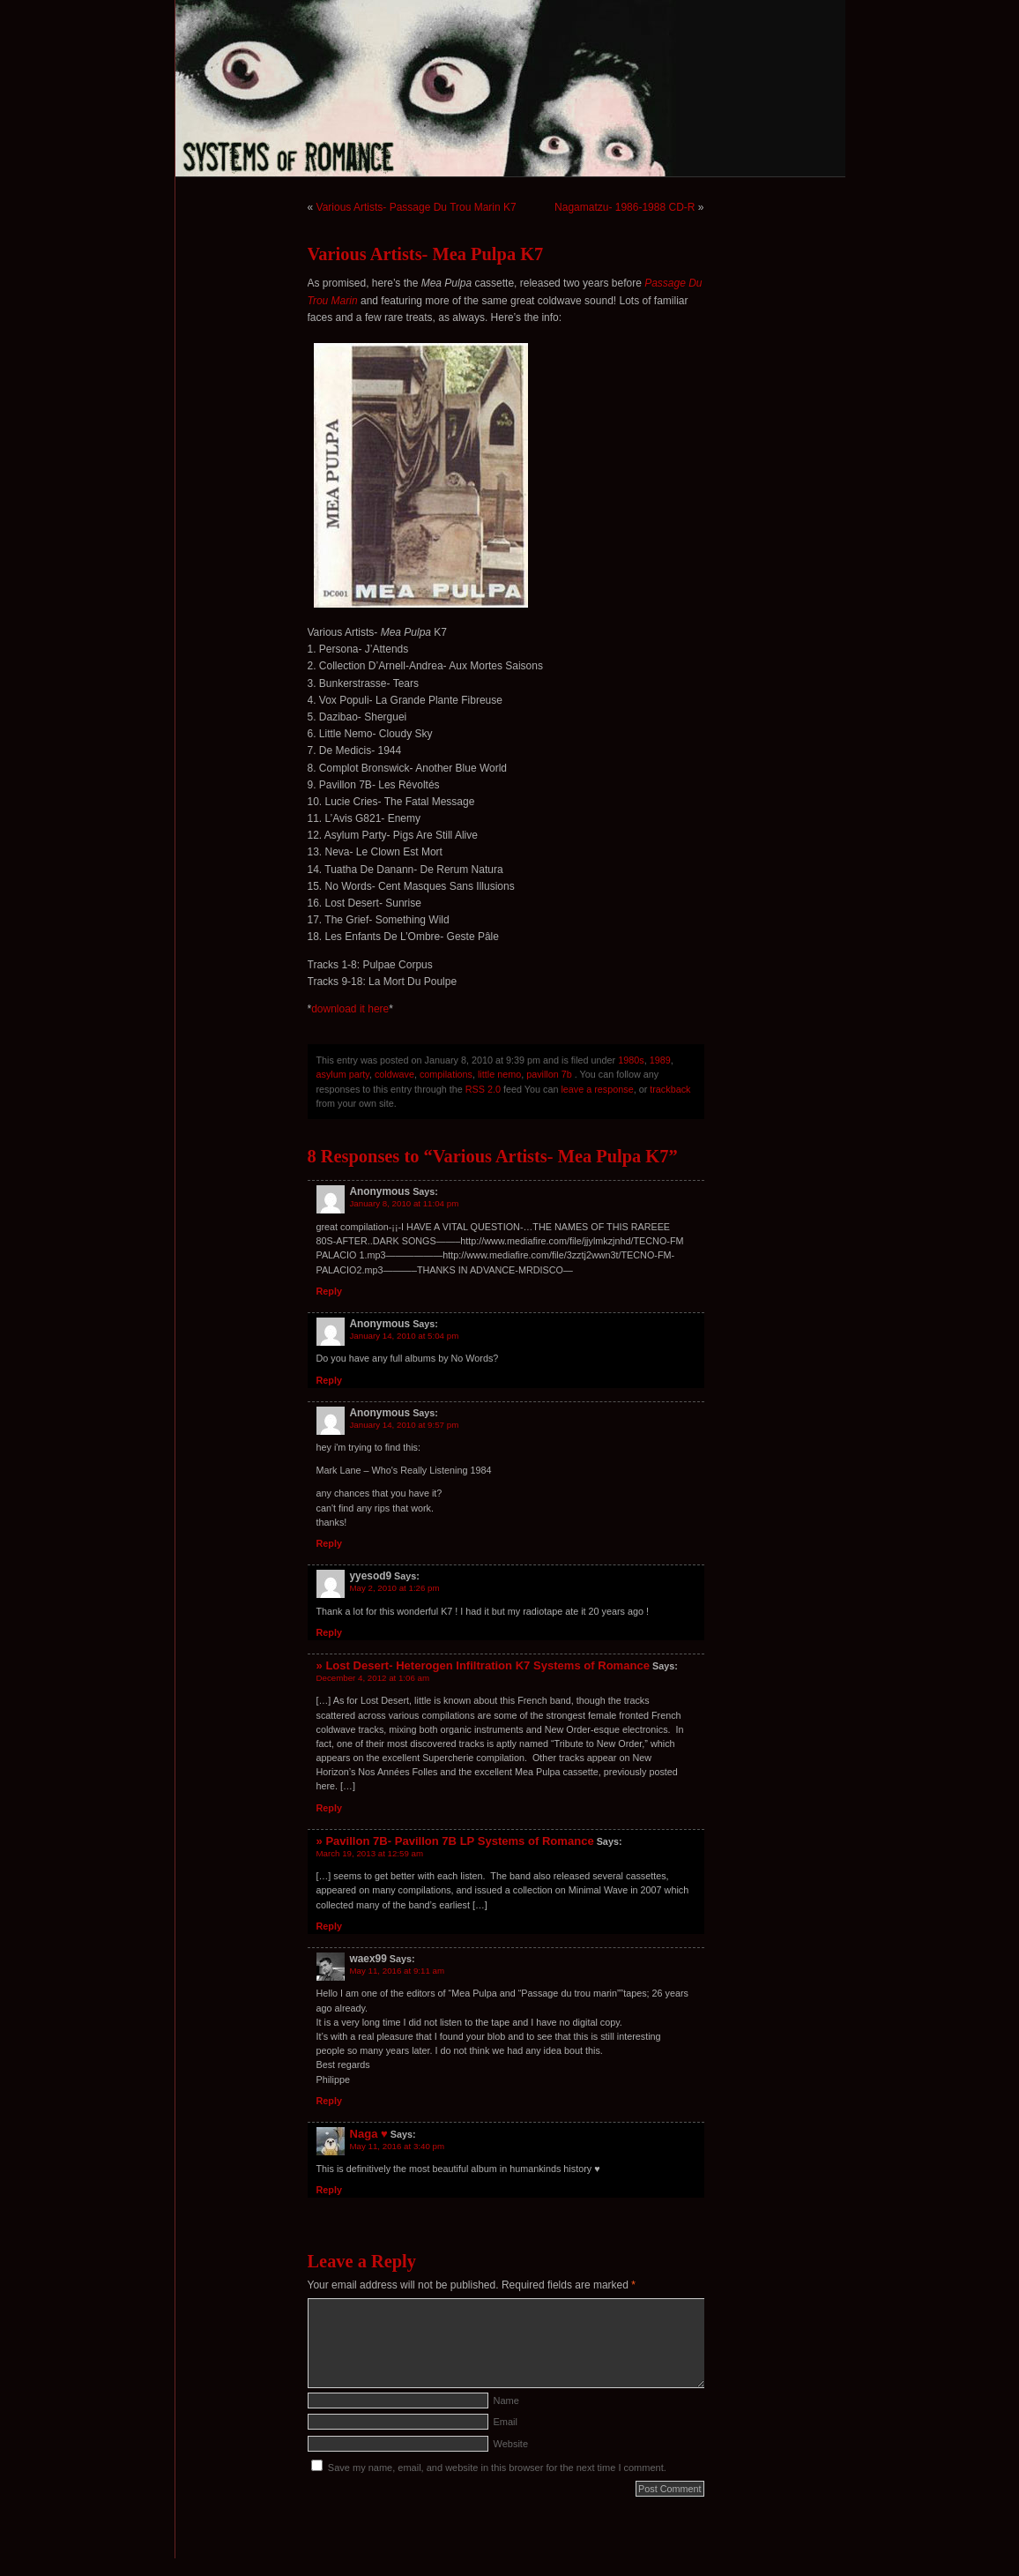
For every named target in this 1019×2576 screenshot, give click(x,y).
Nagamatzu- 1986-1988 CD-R (624, 207)
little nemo (499, 1074)
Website (511, 2443)
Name (506, 2400)
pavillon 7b (549, 1074)
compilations (446, 1074)
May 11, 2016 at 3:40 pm (397, 2146)
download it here (350, 1009)
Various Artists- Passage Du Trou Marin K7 (416, 207)
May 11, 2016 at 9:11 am (397, 1970)
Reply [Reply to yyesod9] (329, 1632)
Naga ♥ (369, 2133)
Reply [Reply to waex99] (329, 2100)
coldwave (394, 1074)
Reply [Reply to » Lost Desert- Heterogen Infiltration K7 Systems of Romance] (329, 1808)
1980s (630, 1060)
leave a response (597, 1089)
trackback (670, 1089)
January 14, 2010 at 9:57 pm (404, 1425)
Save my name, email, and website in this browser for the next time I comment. (497, 2467)
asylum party (342, 1074)
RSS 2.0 (483, 1089)
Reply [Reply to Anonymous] (329, 1291)
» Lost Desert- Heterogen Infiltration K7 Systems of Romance (483, 1665)
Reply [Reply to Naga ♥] (329, 2189)
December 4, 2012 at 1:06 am (373, 1678)
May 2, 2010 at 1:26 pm (395, 1588)
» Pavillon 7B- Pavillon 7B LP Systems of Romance (455, 1841)
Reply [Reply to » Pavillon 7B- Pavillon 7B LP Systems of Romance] (329, 1926)
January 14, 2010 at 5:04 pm (404, 1335)
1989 (660, 1060)
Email (506, 2421)
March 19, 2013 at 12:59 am (370, 1853)
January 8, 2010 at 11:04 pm (404, 1203)
